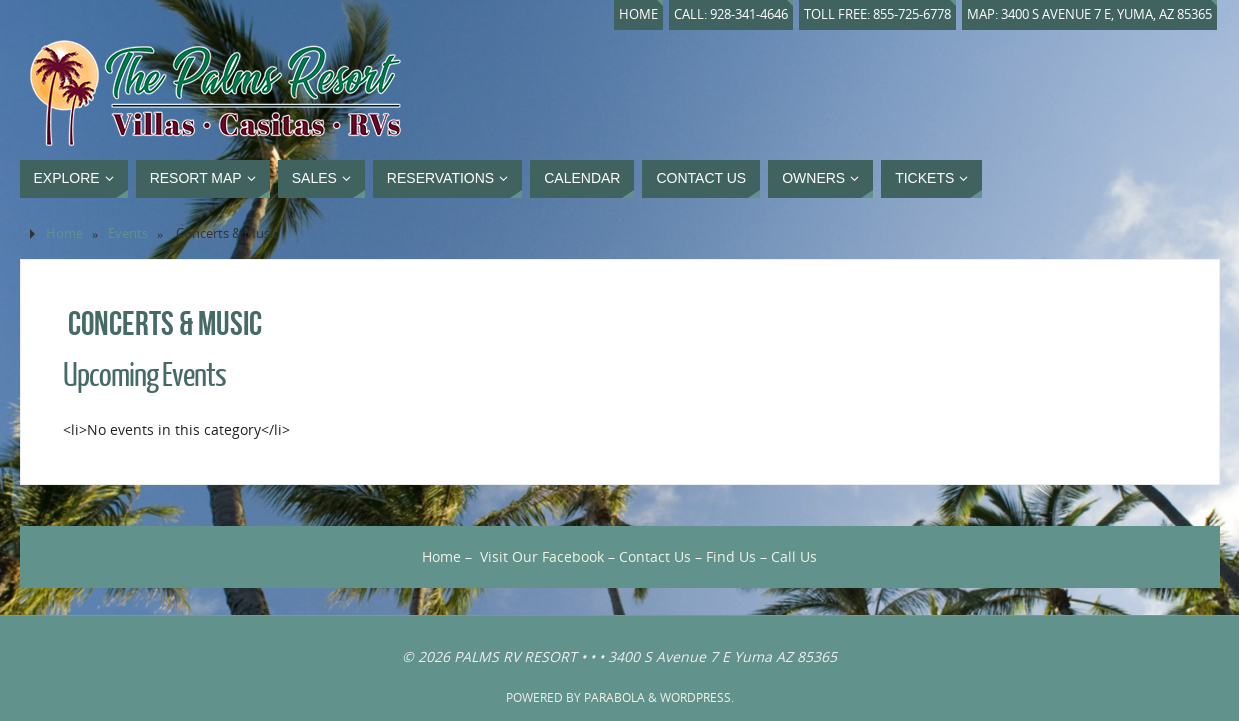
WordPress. (697, 697)
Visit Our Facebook (542, 556)
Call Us (794, 556)
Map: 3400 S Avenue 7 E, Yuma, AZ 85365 (1089, 14)
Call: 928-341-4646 (731, 14)
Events (128, 233)
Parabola (614, 697)
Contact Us (655, 556)
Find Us (731, 556)
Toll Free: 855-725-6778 (877, 14)
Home (638, 14)
